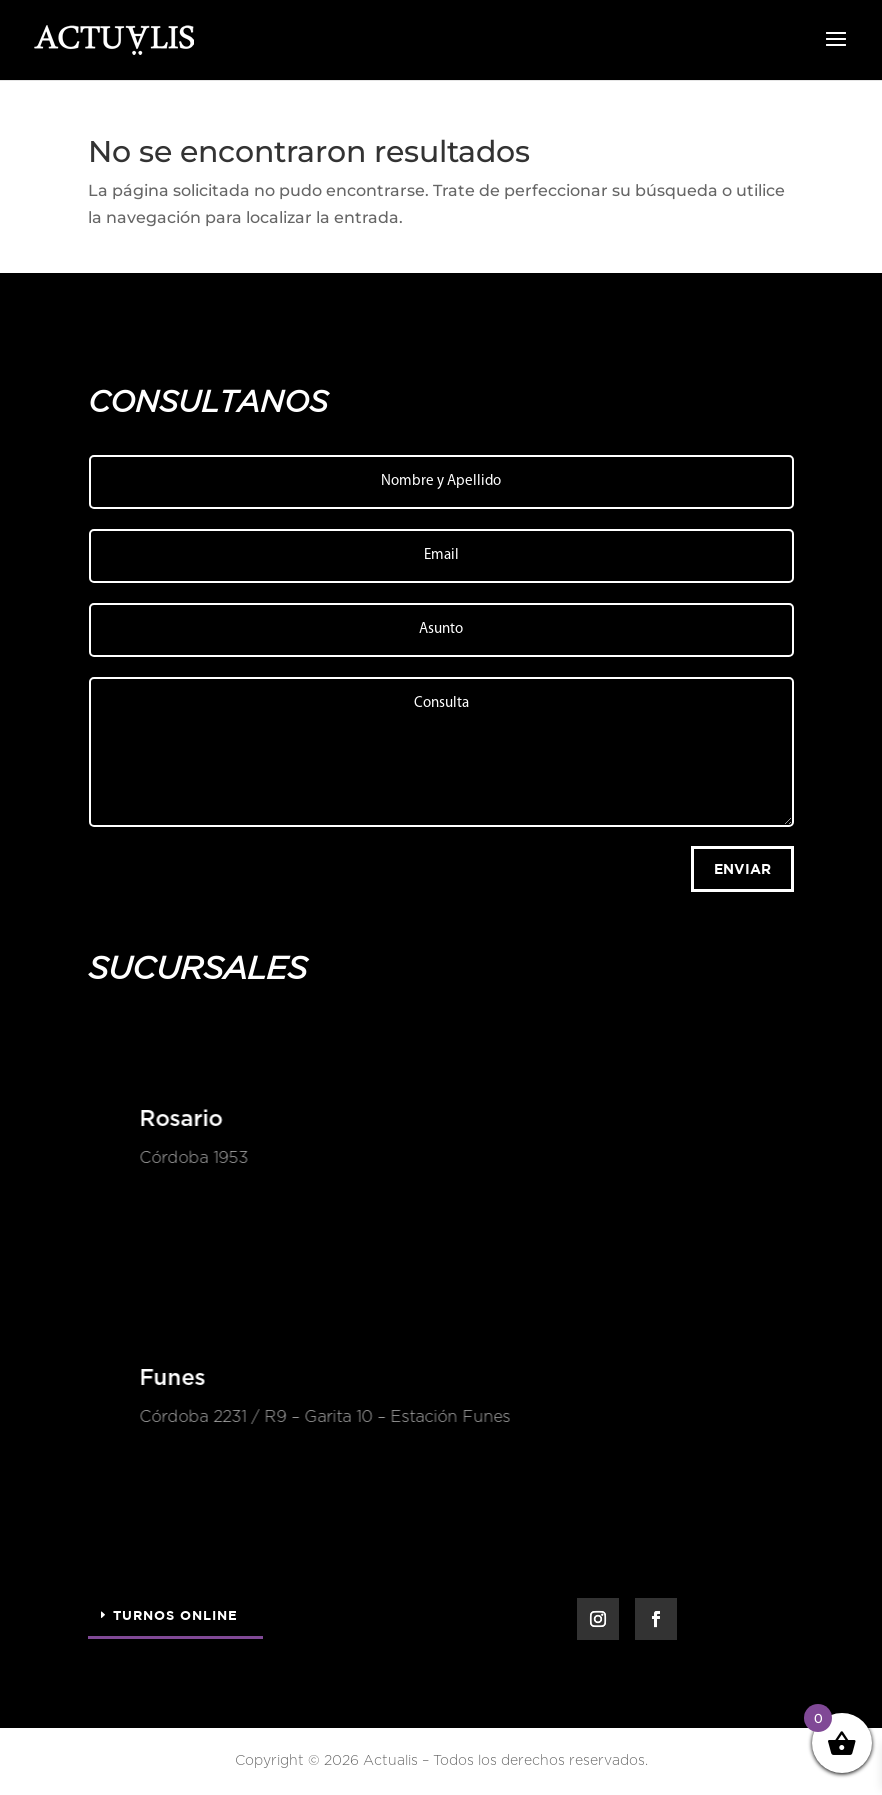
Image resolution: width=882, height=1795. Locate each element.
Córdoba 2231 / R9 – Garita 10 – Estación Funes (322, 1417)
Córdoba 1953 (191, 1158)
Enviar (742, 868)
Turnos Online (175, 1615)
